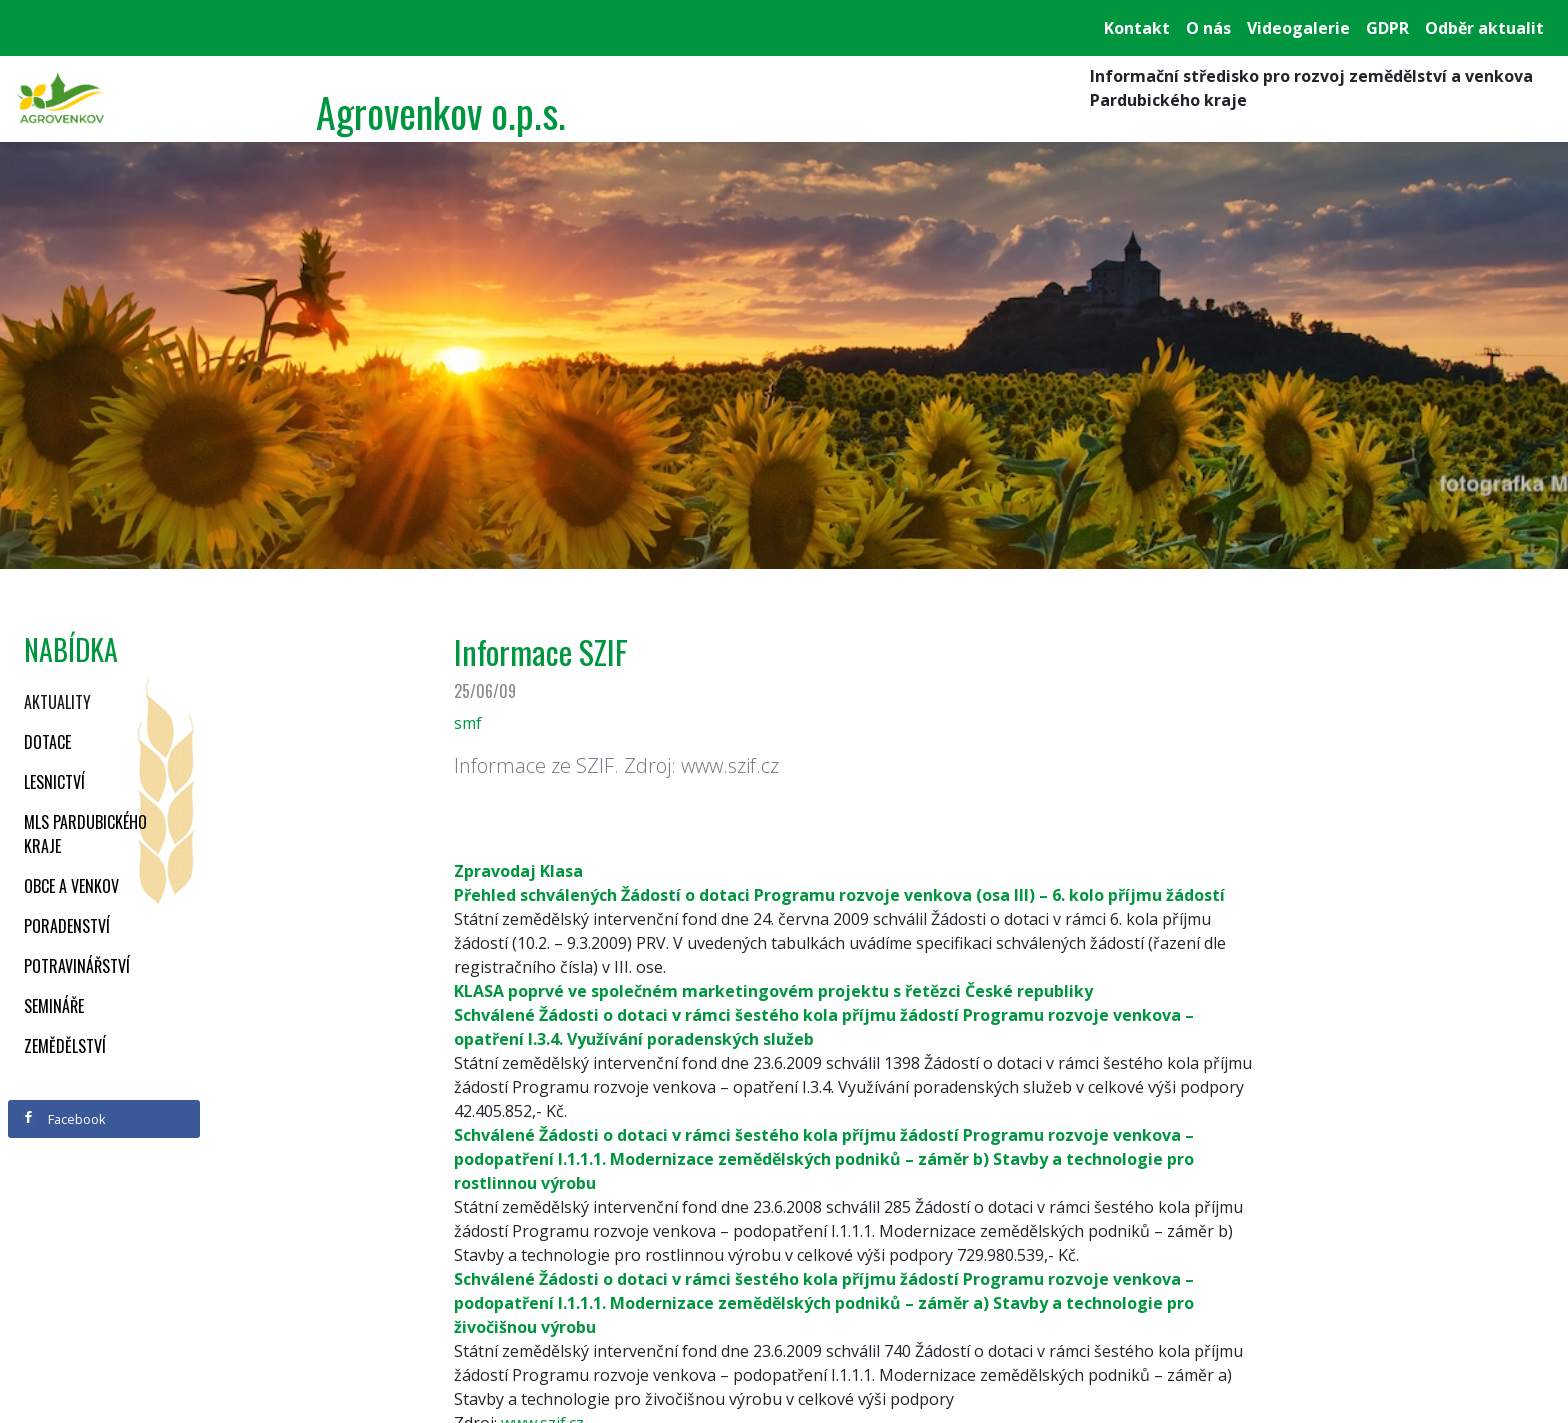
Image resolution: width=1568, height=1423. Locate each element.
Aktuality (57, 702)
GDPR (1387, 28)
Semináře (54, 1006)
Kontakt (1137, 28)
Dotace (47, 742)
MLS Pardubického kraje (85, 834)
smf (468, 723)
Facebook (64, 1119)
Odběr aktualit (1484, 28)
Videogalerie (1298, 28)
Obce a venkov (71, 886)
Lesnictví (54, 782)
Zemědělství (65, 1046)
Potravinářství (77, 966)
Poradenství (67, 926)
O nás (1208, 28)
